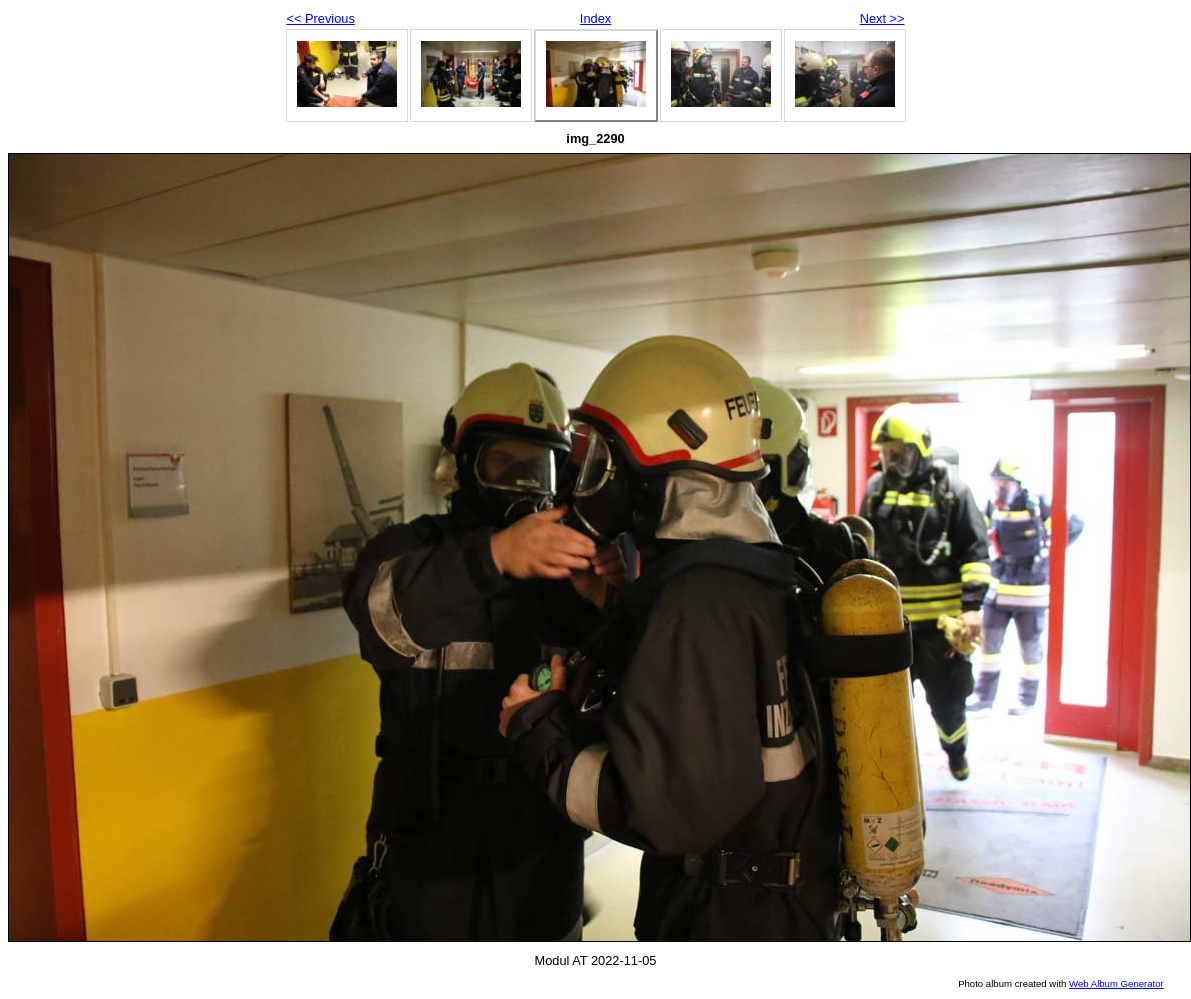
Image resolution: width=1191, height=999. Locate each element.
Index (595, 18)
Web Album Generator (1116, 983)
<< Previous (321, 18)
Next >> (882, 18)
